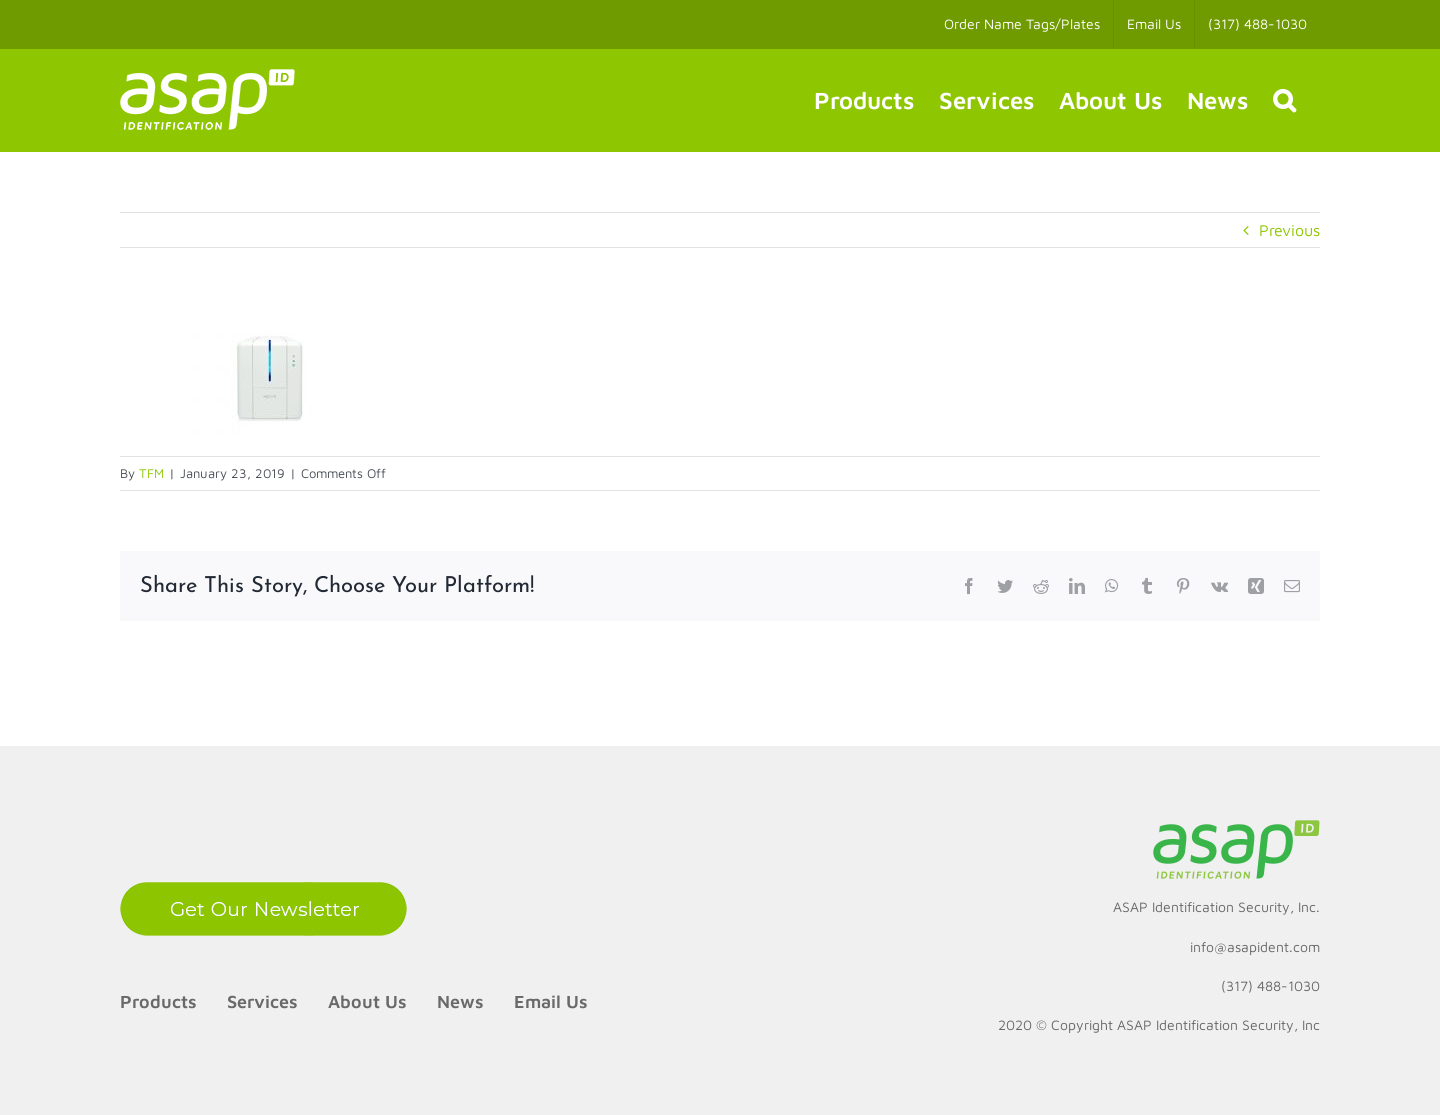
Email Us (551, 1001)
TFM (151, 473)
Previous (1289, 230)
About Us (367, 1001)
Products (158, 1001)
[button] (1284, 100)
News (460, 1001)
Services (262, 1001)
